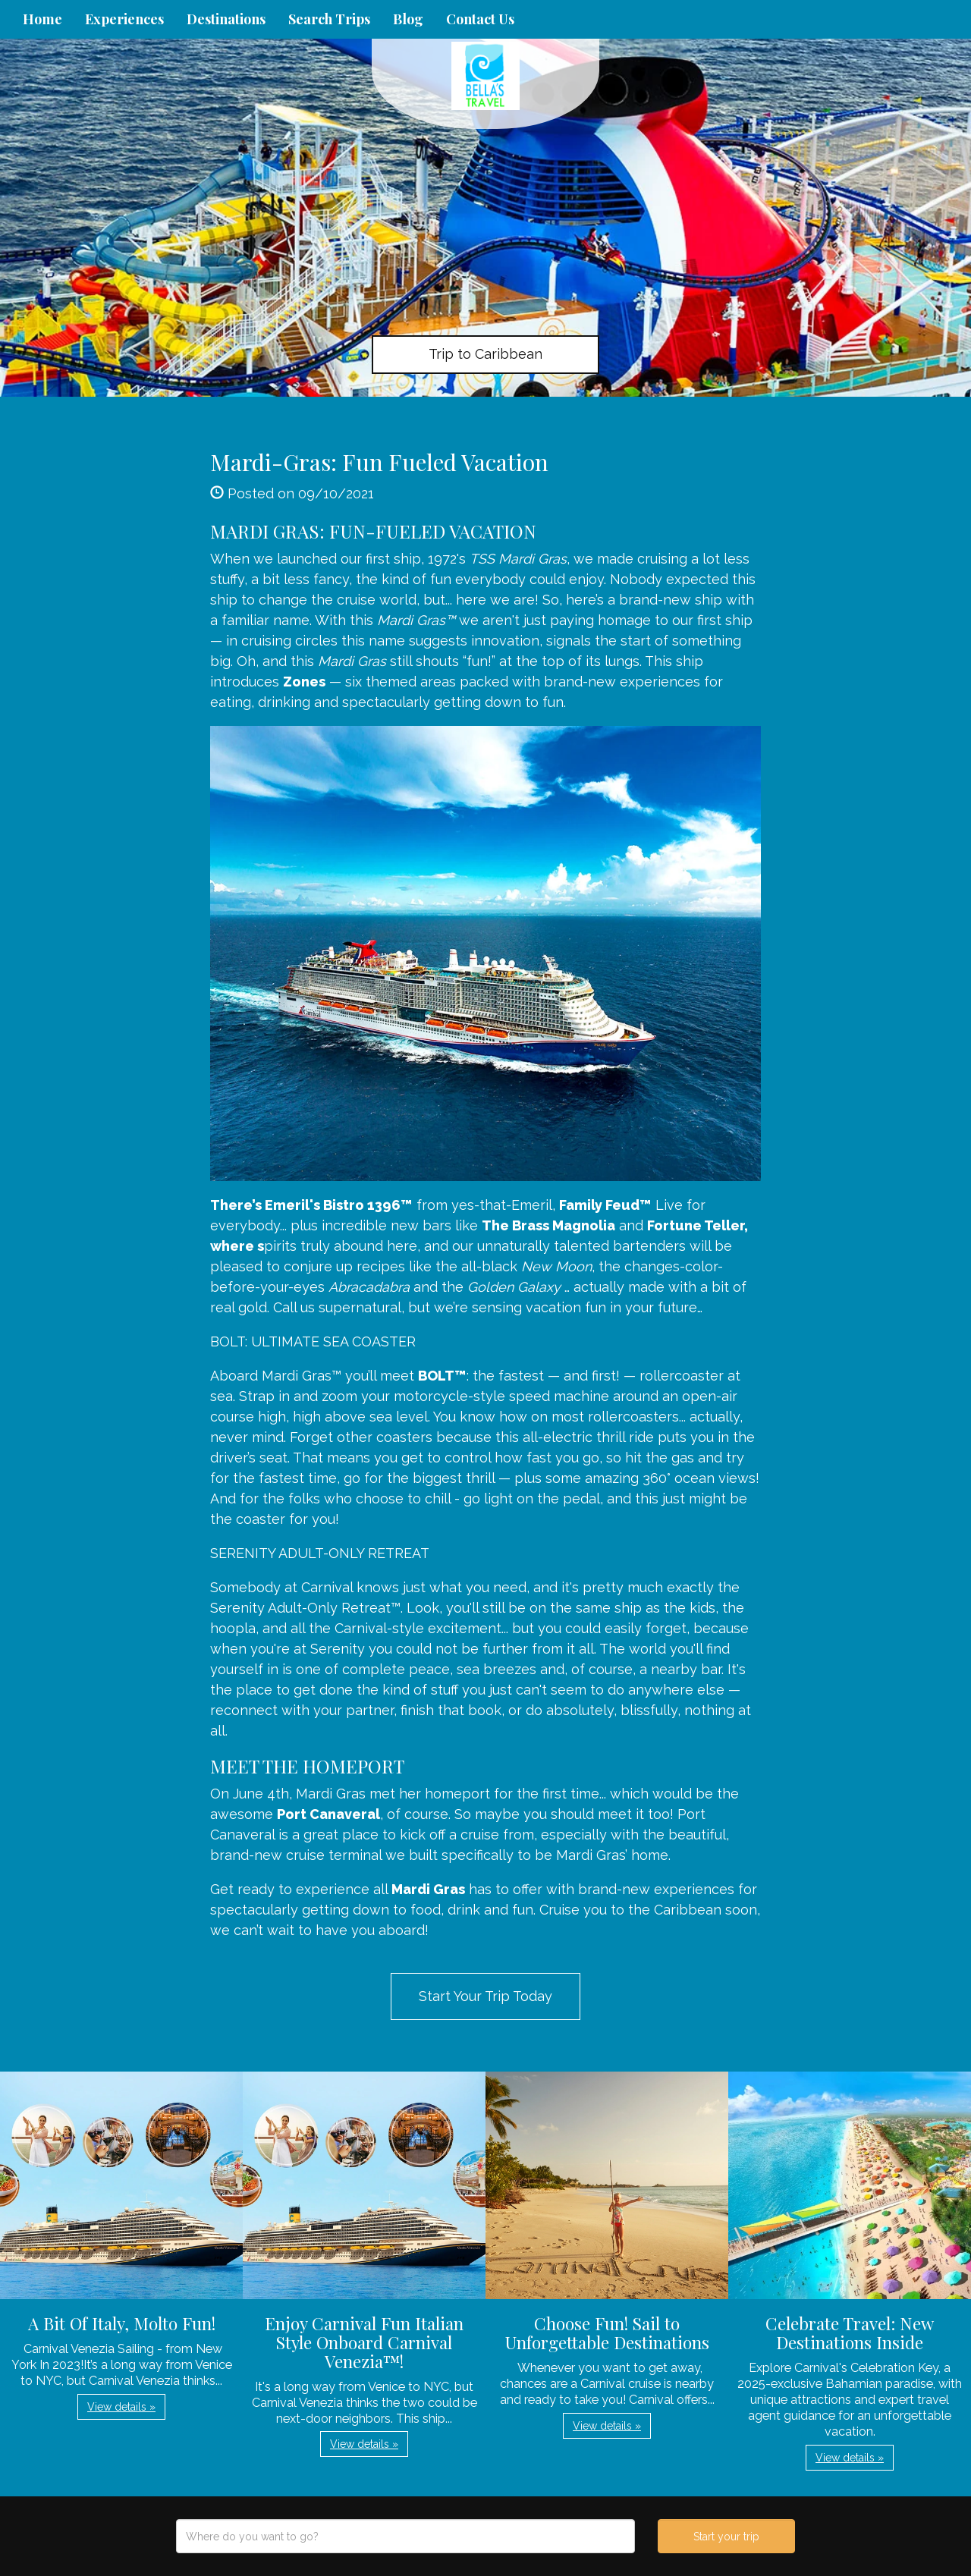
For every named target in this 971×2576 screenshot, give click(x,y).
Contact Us (480, 19)
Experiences (124, 19)
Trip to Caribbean (485, 354)
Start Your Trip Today (485, 1996)
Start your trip (726, 2536)
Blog (408, 19)
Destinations (226, 19)
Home (42, 19)
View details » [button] (121, 2407)
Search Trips (329, 19)
